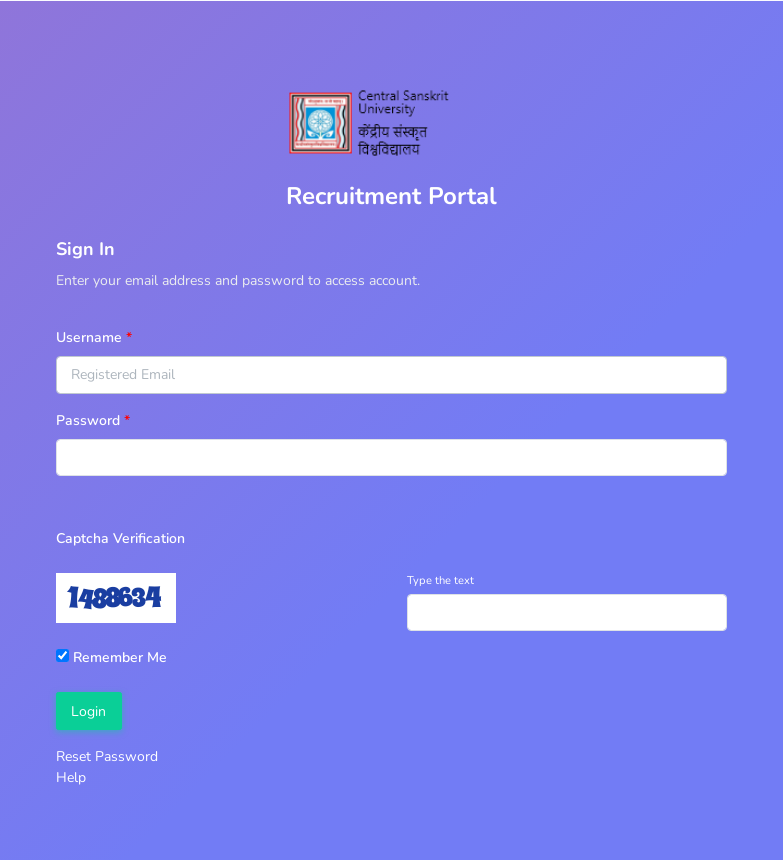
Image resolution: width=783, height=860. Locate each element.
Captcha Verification (120, 538)
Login (88, 711)
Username (89, 337)
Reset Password (107, 756)
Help (71, 777)
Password (88, 420)
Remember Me (111, 657)
